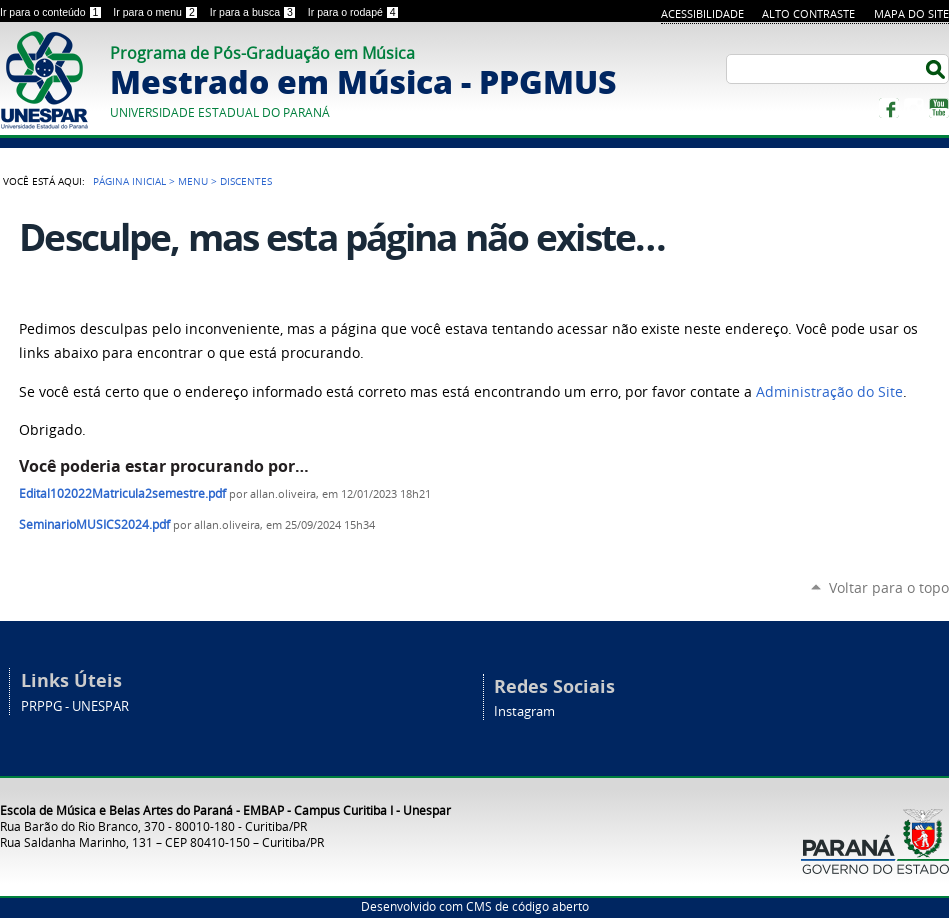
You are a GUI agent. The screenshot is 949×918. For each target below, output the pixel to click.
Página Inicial (129, 181)
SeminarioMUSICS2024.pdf (94, 524)
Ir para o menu (157, 12)
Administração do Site (829, 392)
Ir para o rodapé (354, 12)
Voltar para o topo (889, 587)
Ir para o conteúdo (52, 12)
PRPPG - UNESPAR (75, 706)
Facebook (889, 108)
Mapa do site (911, 13)
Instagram (914, 108)
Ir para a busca (255, 12)
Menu (193, 181)
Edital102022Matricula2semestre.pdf (122, 493)
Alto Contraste (808, 13)
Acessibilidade (702, 13)
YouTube (939, 108)
